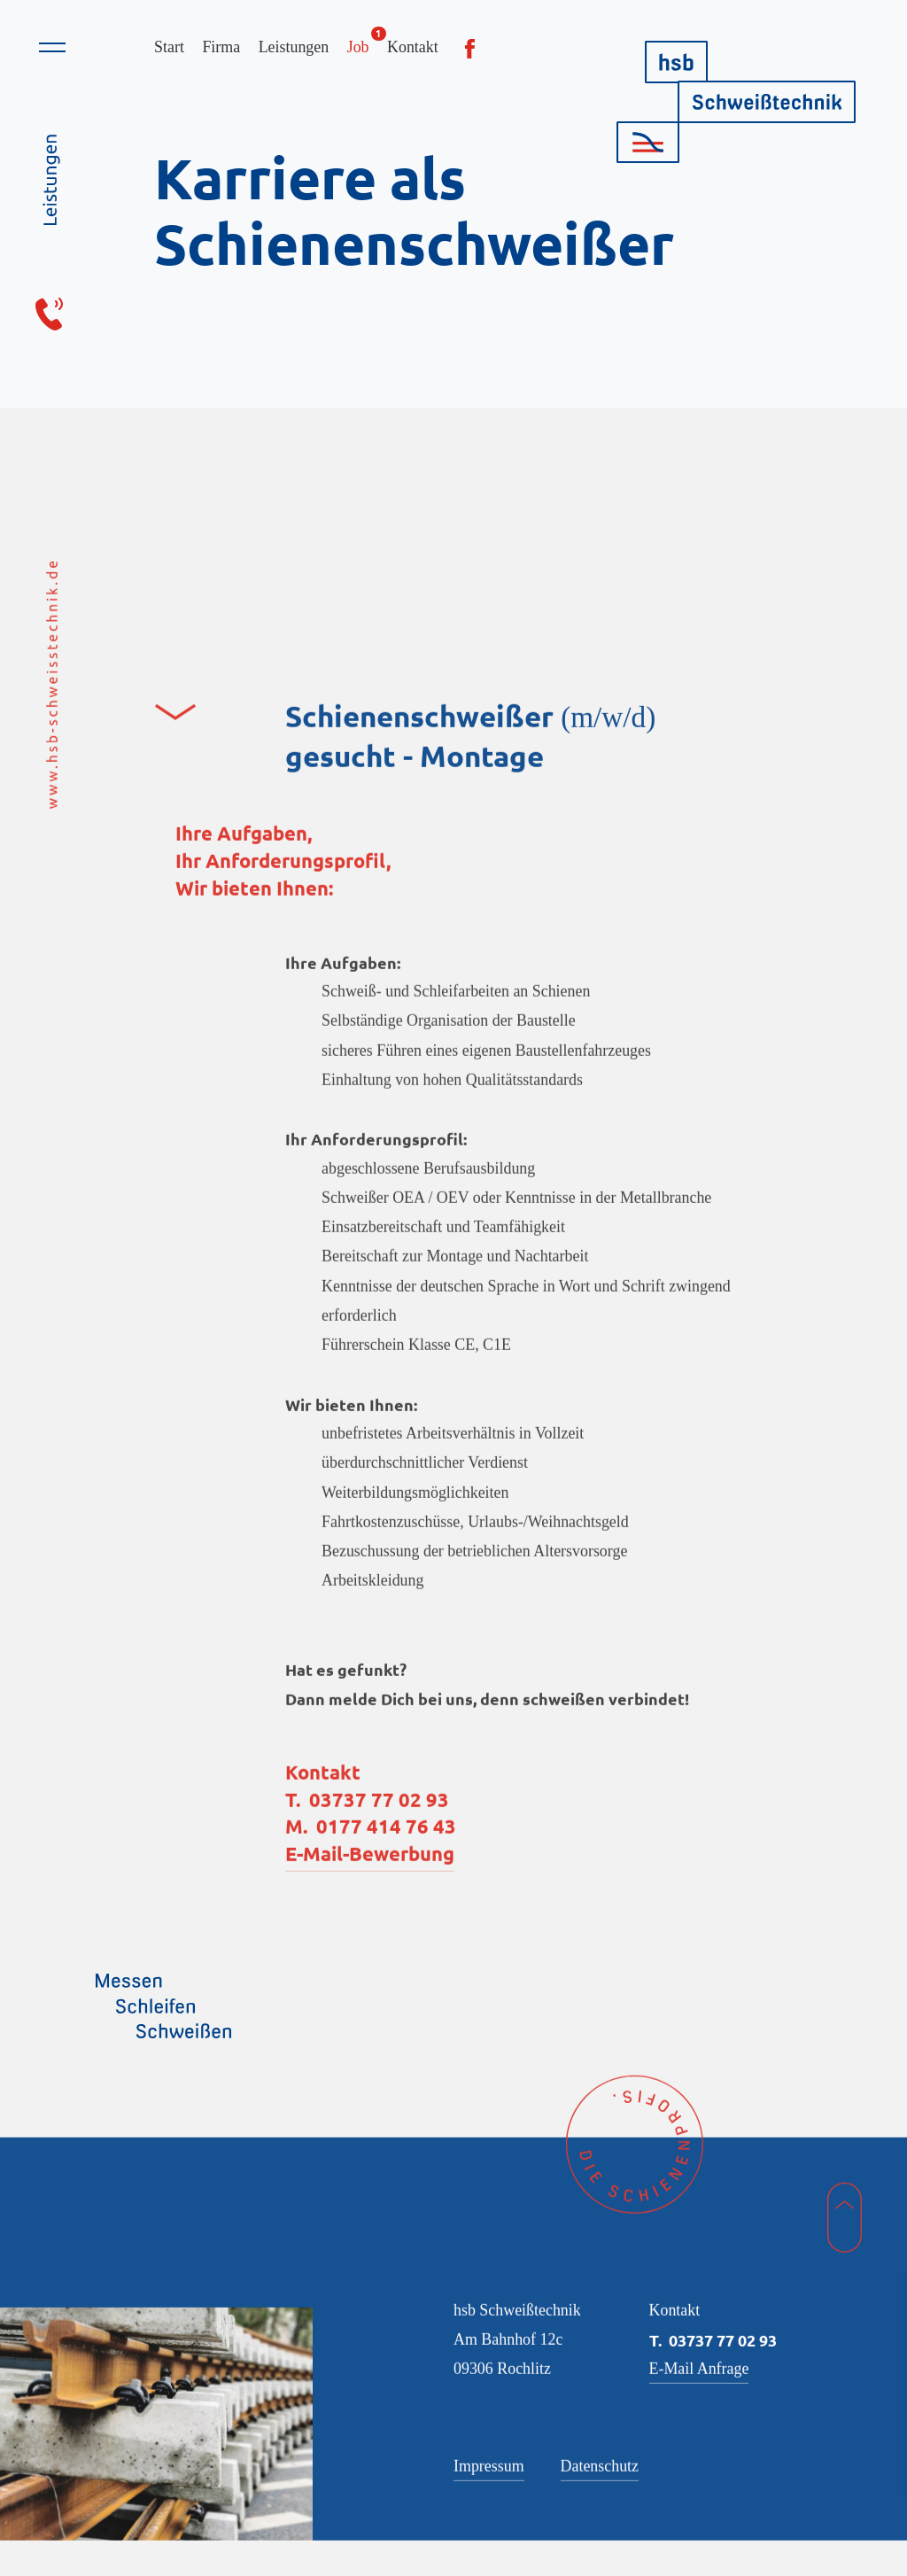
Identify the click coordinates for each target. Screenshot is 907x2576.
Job (358, 47)
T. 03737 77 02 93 (367, 1846)
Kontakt (412, 47)
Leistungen (294, 47)
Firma (221, 47)
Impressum (489, 2513)
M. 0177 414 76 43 (370, 1873)
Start (169, 47)
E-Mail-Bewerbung (369, 1901)
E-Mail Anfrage (699, 2416)
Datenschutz (600, 2513)
